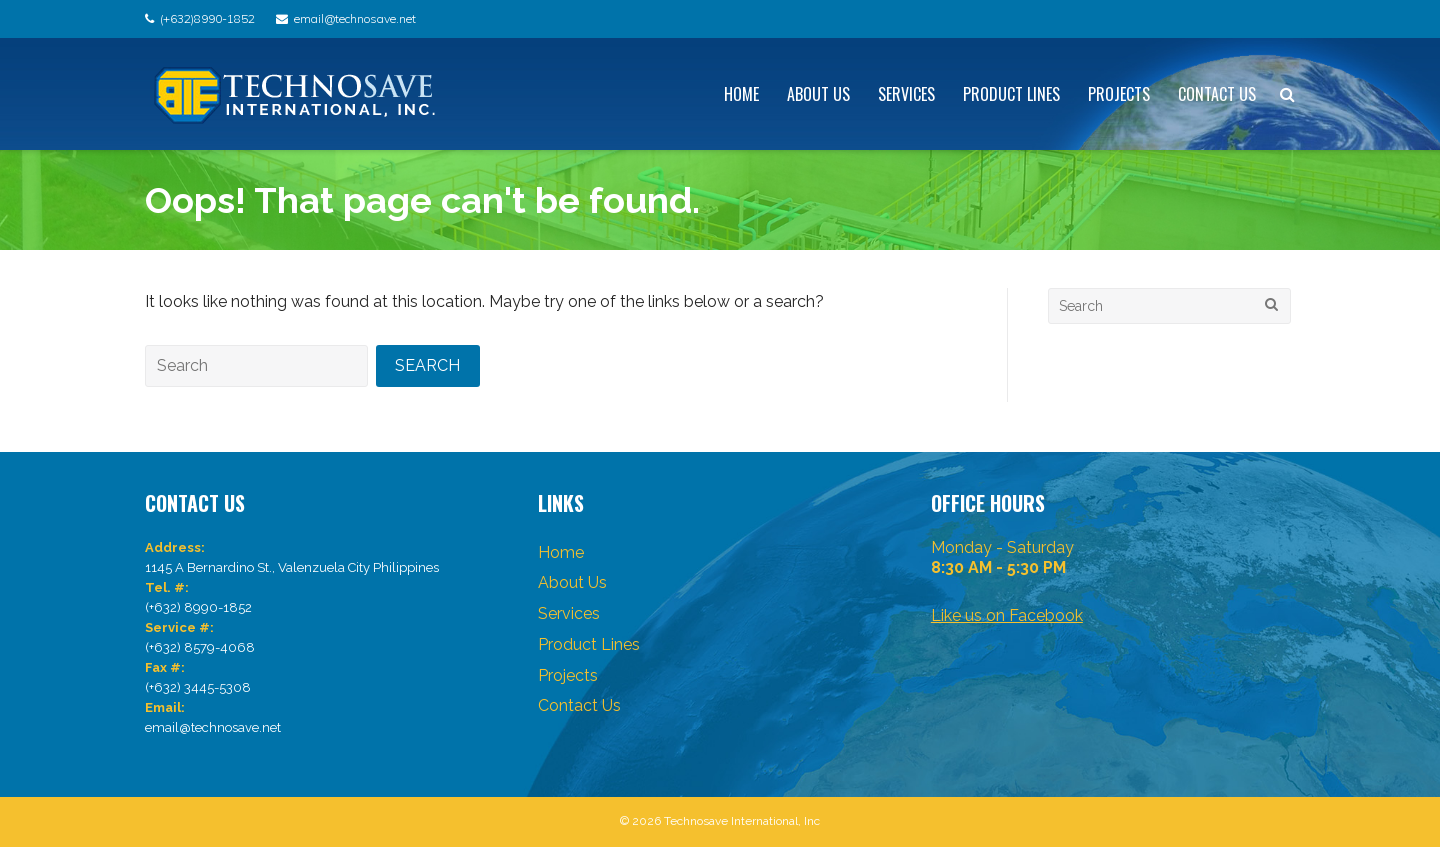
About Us (818, 94)
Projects (1119, 94)
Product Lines (1011, 94)
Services (906, 94)
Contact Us (1217, 94)
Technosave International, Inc (742, 821)
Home (741, 94)
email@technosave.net (355, 18)
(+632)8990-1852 (207, 18)
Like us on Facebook (1007, 615)
